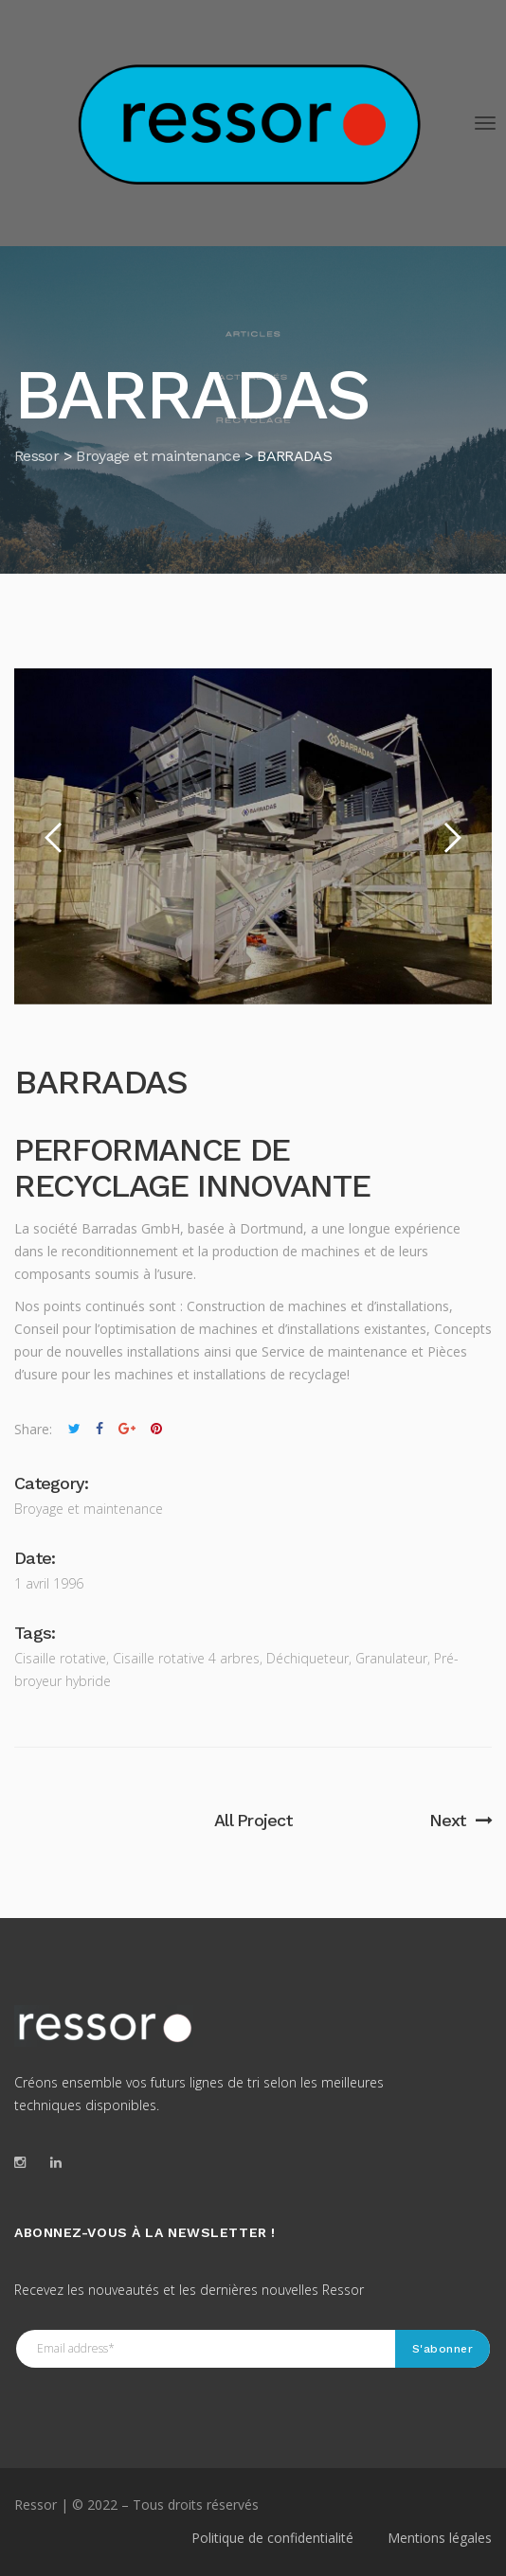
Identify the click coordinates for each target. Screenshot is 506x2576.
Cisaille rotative (60, 1658)
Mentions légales (440, 2538)
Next (460, 1820)
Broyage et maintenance (88, 1509)
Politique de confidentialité (272, 2538)
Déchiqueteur (307, 1658)
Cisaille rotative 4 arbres (186, 1658)
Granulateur (391, 1658)
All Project (253, 1820)
